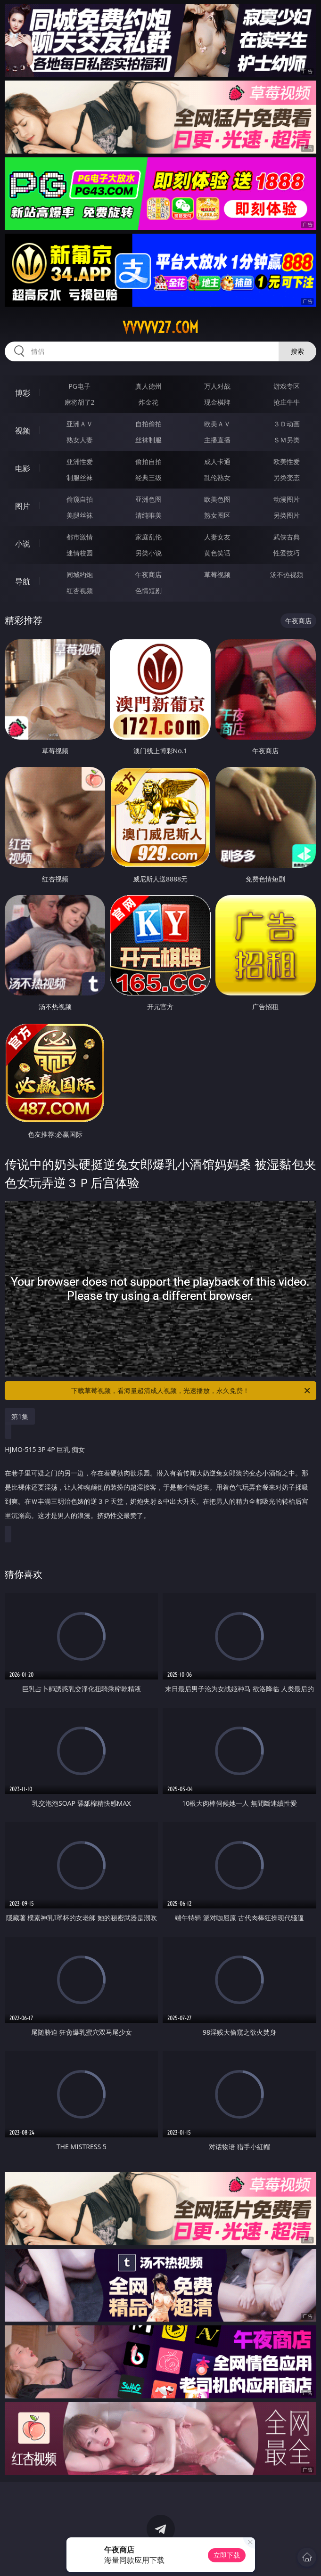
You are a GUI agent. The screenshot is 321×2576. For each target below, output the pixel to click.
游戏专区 (286, 386)
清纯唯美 (148, 515)
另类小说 (148, 552)
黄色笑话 (217, 552)
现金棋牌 (217, 402)
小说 (22, 543)
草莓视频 (217, 574)
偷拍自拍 (148, 461)
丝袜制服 (148, 439)
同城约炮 (79, 574)
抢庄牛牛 (286, 402)
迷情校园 (79, 552)
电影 (22, 468)
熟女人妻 (79, 439)
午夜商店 (148, 574)
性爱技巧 (286, 552)
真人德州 (148, 386)
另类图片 (286, 515)
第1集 (19, 1416)
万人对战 (217, 386)
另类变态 (286, 477)
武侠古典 (286, 536)
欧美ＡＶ (217, 423)
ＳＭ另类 (286, 439)
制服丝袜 (79, 477)
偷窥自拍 (79, 499)
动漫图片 (286, 499)
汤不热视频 (286, 574)
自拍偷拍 (148, 423)
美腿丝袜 (79, 515)
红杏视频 (79, 590)
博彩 (22, 393)
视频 (22, 430)
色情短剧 (148, 590)
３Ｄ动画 (286, 423)
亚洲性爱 (79, 461)
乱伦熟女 (217, 477)
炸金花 (148, 402)
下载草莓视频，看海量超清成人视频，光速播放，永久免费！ (191, 1390)
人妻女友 (217, 536)
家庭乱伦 (148, 536)
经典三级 (148, 477)
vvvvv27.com (160, 327)
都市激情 (79, 536)
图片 (22, 506)
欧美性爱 (286, 461)
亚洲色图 (148, 499)
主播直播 (217, 439)
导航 (22, 581)
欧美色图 (217, 499)
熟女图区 (217, 515)
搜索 (297, 351)
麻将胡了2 (80, 402)
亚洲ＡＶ (79, 423)
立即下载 (227, 2555)
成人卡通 (217, 461)
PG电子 (79, 386)
